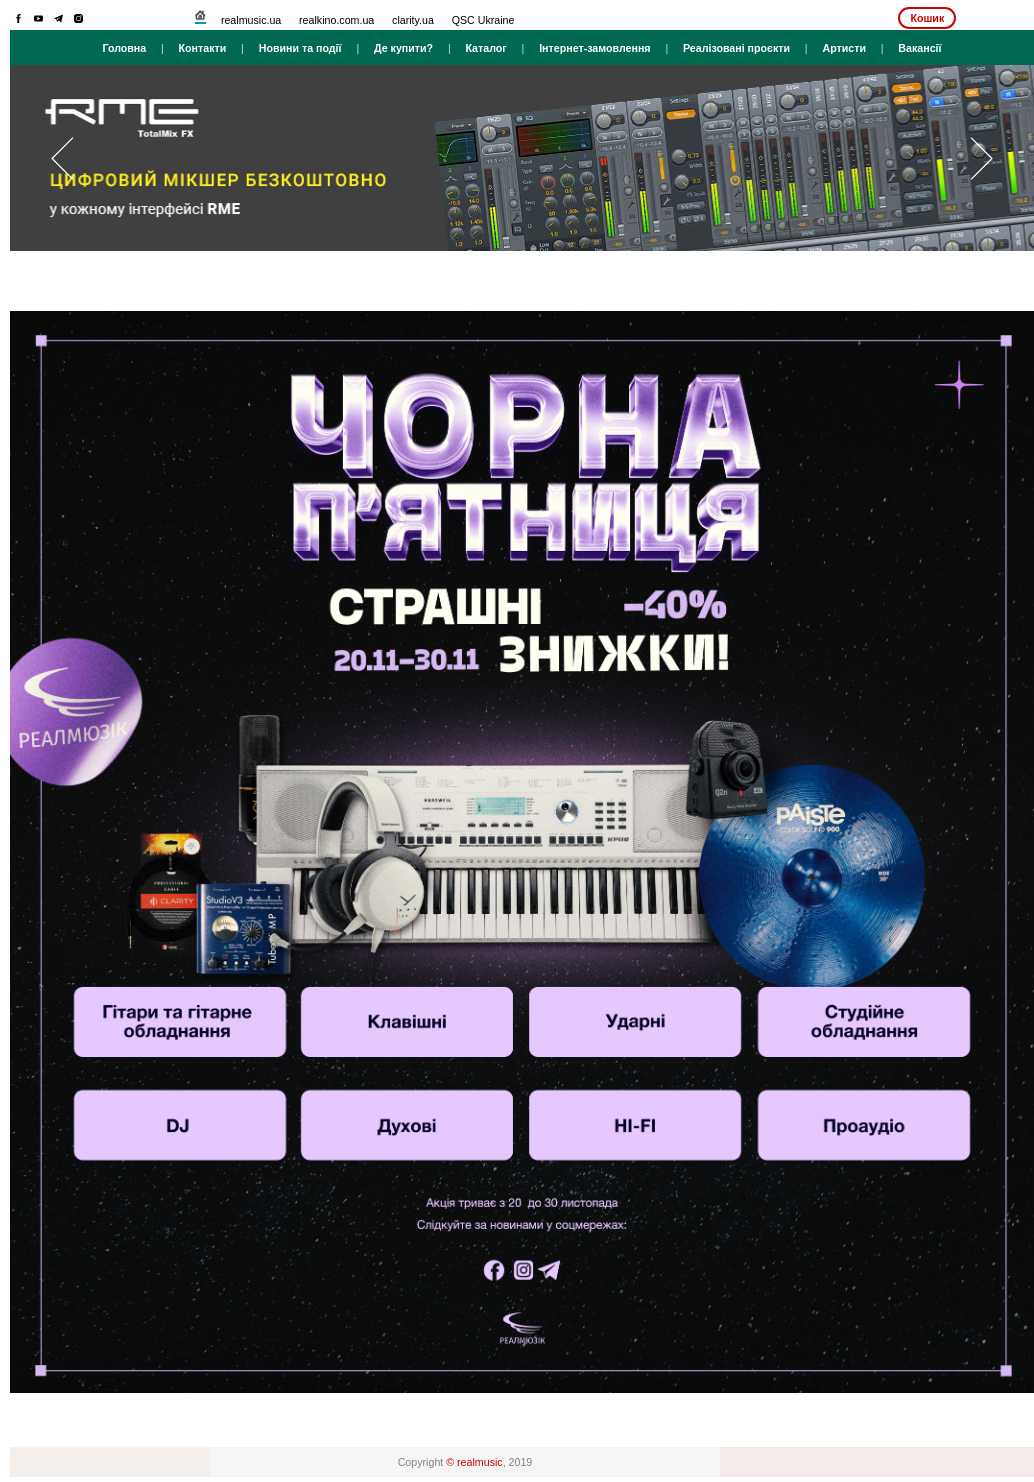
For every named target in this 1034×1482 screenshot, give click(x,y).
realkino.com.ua (336, 20)
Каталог (485, 48)
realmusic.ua (251, 20)
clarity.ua (413, 20)
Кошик (927, 18)
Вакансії (919, 48)
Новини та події (300, 48)
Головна (124, 48)
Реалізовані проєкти (736, 48)
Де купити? (403, 48)
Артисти (844, 48)
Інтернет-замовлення (594, 48)
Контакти (203, 48)
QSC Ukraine (483, 20)
